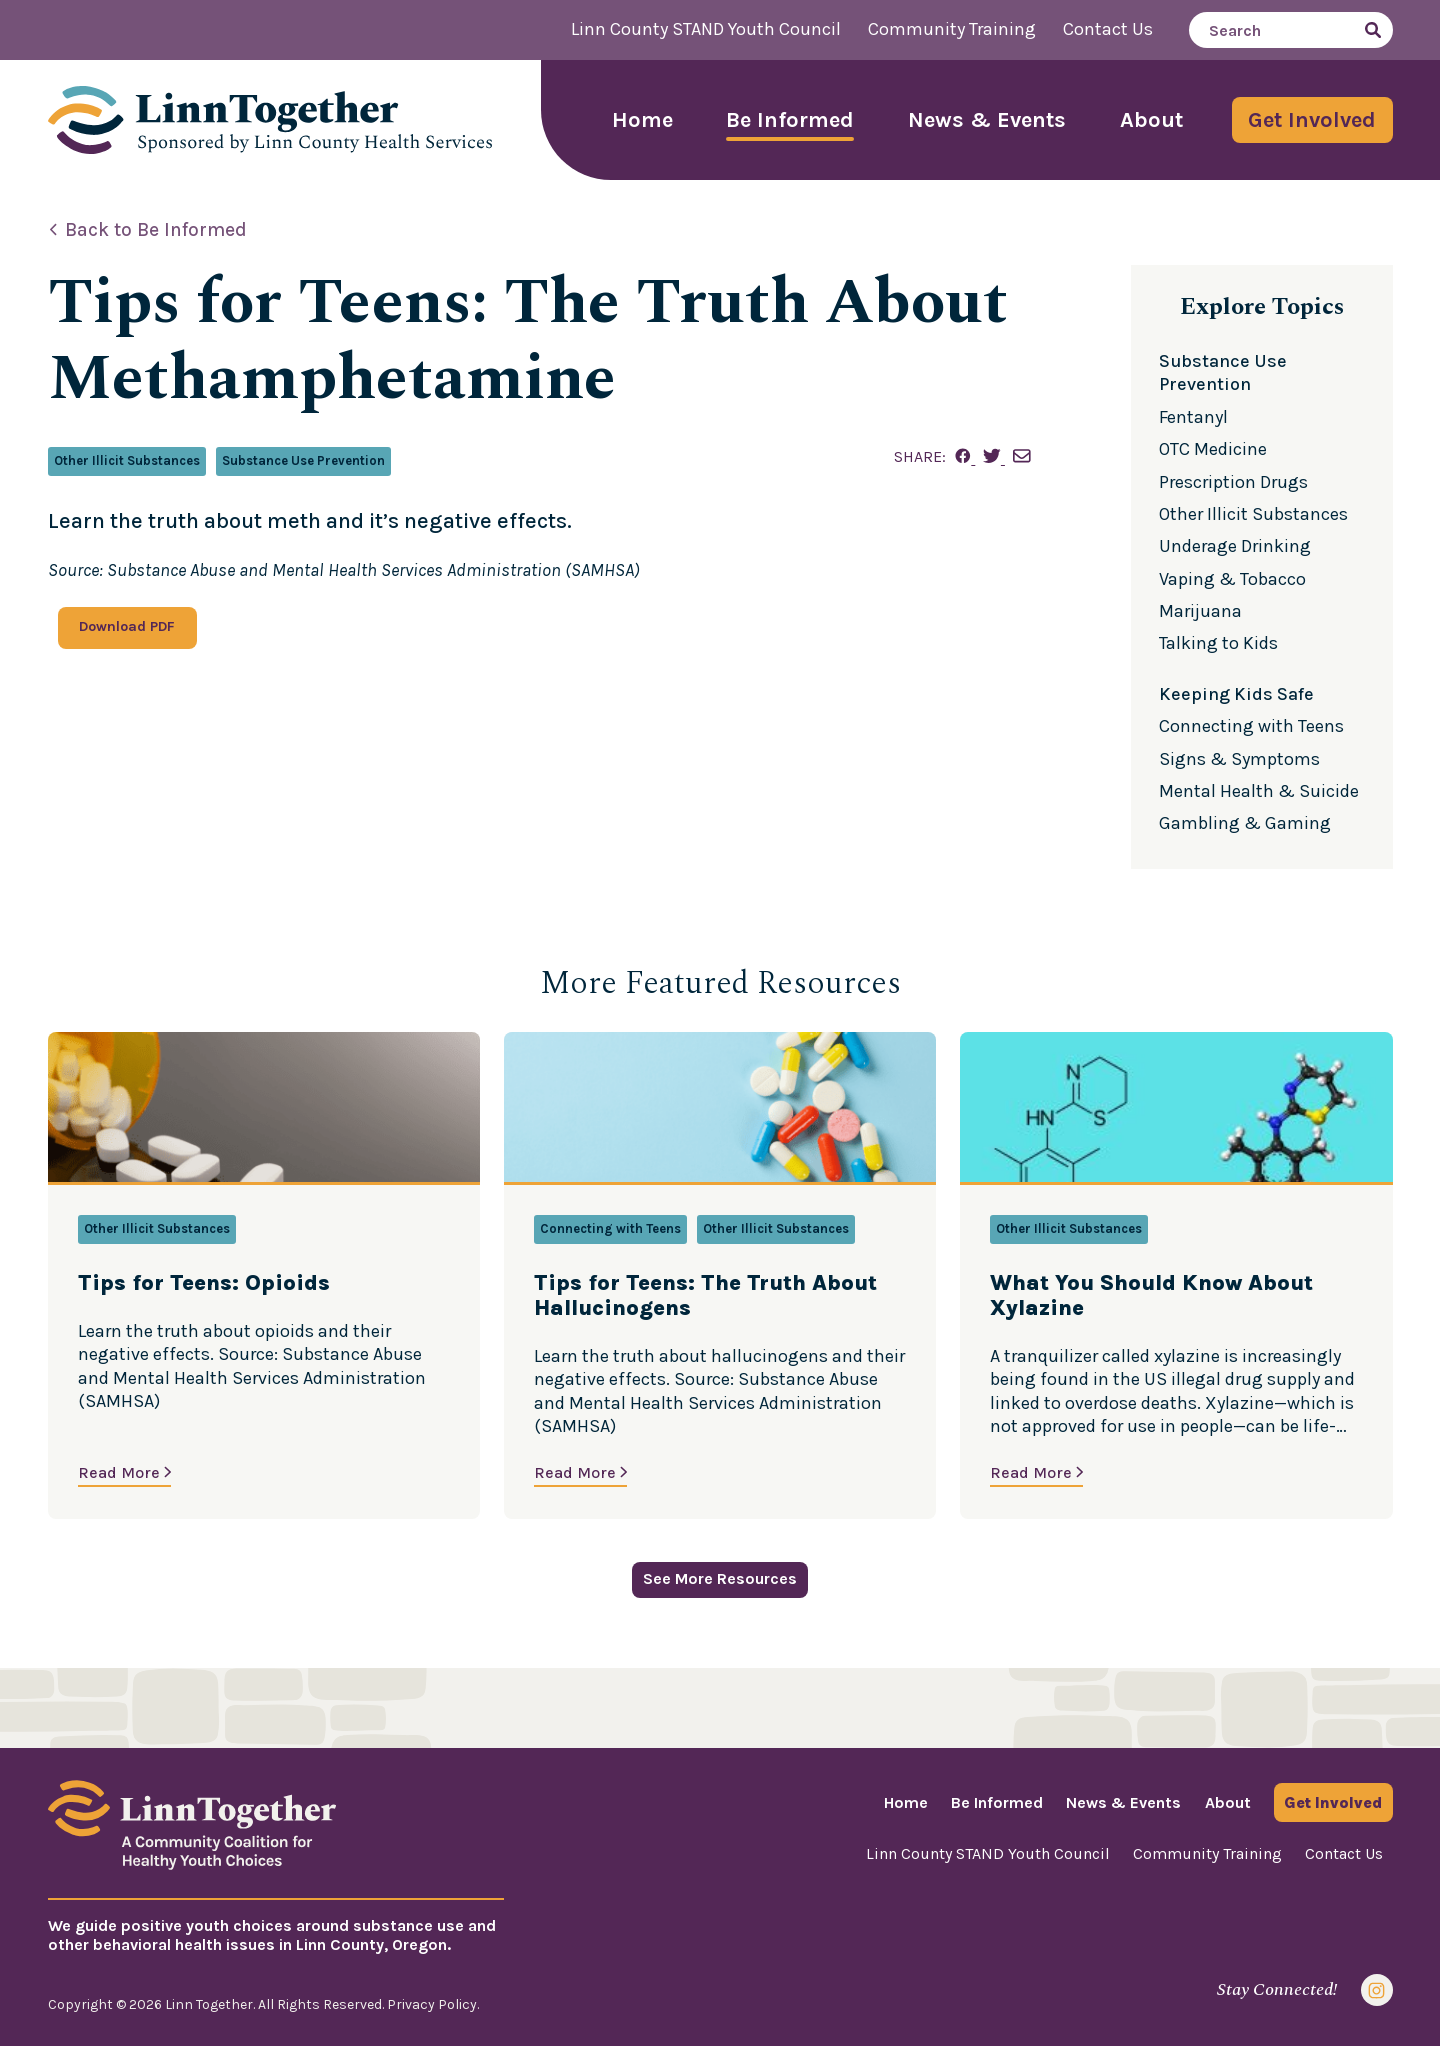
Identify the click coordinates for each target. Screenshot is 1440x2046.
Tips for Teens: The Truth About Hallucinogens (705, 1296)
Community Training (952, 29)
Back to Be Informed (156, 230)
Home (642, 120)
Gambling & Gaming (1245, 823)
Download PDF (127, 626)
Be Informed (790, 120)
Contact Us (1108, 29)
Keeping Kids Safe (1236, 694)
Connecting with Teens (1251, 726)
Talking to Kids (1218, 643)
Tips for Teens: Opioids (204, 1283)
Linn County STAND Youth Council (706, 29)
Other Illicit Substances (127, 460)
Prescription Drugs (1233, 482)
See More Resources (720, 1578)
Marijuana (1200, 611)
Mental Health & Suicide (1259, 791)
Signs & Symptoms (1239, 759)
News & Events (987, 120)
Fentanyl (1193, 417)
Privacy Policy (432, 2004)
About (1151, 120)
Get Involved (1312, 120)
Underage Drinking (1235, 546)
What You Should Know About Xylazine (1151, 1296)
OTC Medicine (1213, 449)
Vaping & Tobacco (1232, 579)
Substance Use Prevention (303, 460)
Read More (119, 1472)
